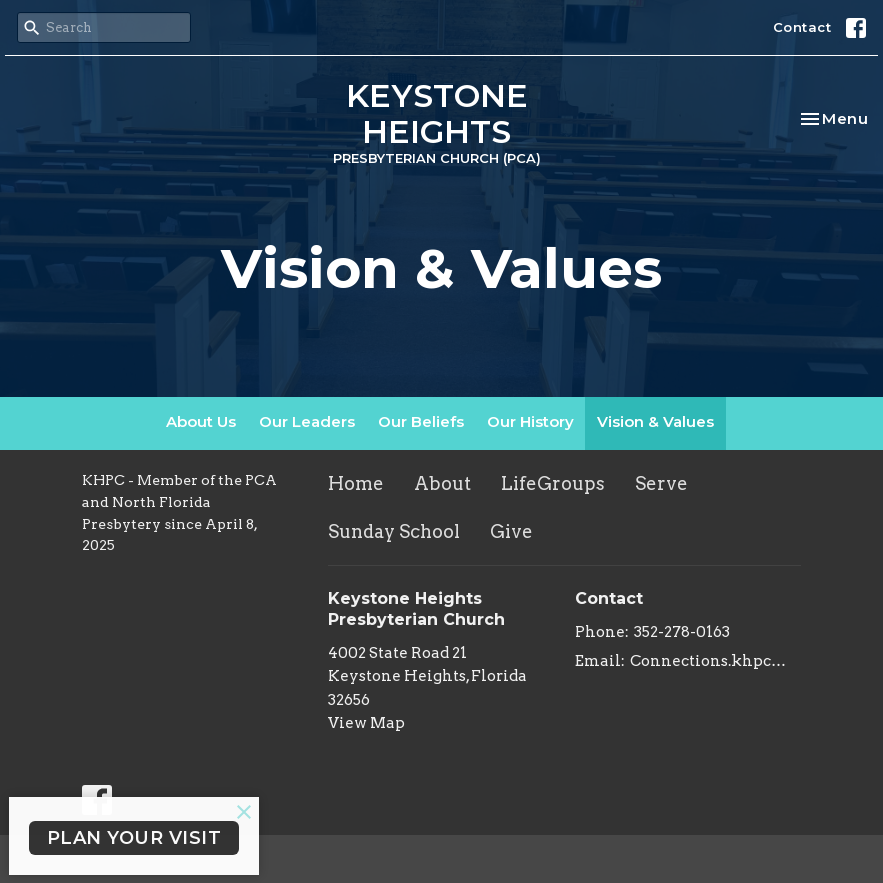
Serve (661, 483)
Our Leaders (307, 421)
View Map (366, 723)
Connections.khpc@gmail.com (716, 661)
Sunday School (394, 531)
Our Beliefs (421, 421)
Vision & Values (655, 421)
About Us (201, 421)
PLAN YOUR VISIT (134, 838)
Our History (530, 421)
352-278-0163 (682, 632)
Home (356, 483)
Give (511, 531)
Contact (802, 27)
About (442, 483)
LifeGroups (553, 483)
